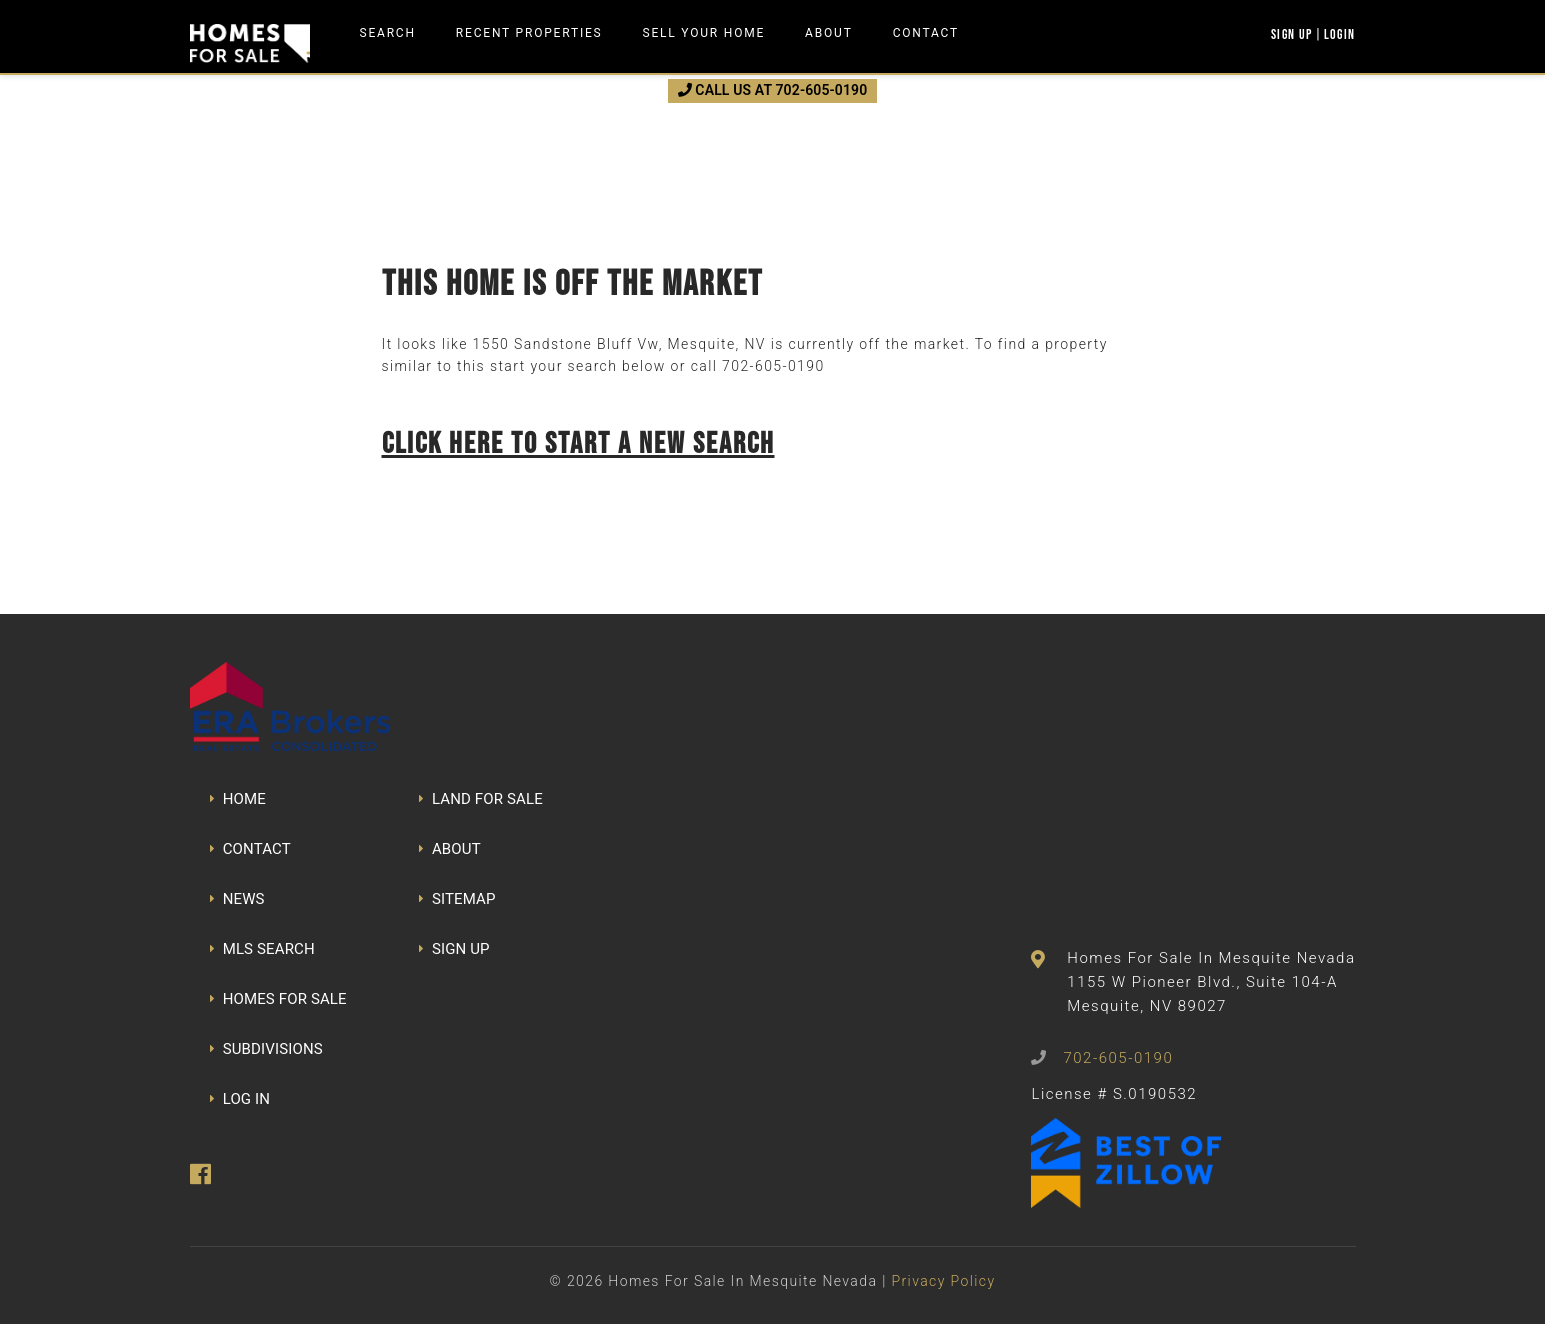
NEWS (237, 899)
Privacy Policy (943, 1281)
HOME (238, 799)
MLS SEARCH (262, 949)
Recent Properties (529, 33)
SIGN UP (454, 949)
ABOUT (450, 849)
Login (1340, 34)
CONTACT (250, 849)
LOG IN (240, 1099)
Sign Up (1292, 34)
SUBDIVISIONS (266, 1049)
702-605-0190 (773, 366)
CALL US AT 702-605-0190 (773, 90)
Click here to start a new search (578, 442)
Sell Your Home (704, 33)
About (829, 33)
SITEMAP (457, 899)
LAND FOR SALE (481, 799)
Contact (926, 33)
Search (388, 33)
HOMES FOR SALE (278, 999)
